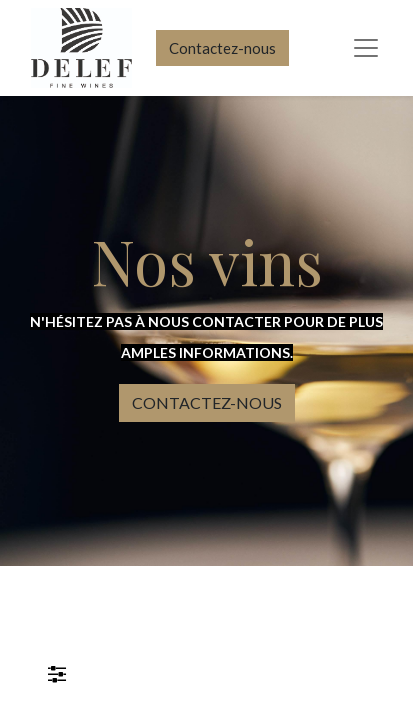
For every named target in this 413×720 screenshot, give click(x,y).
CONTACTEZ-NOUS (207, 402)
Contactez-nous (222, 48)
